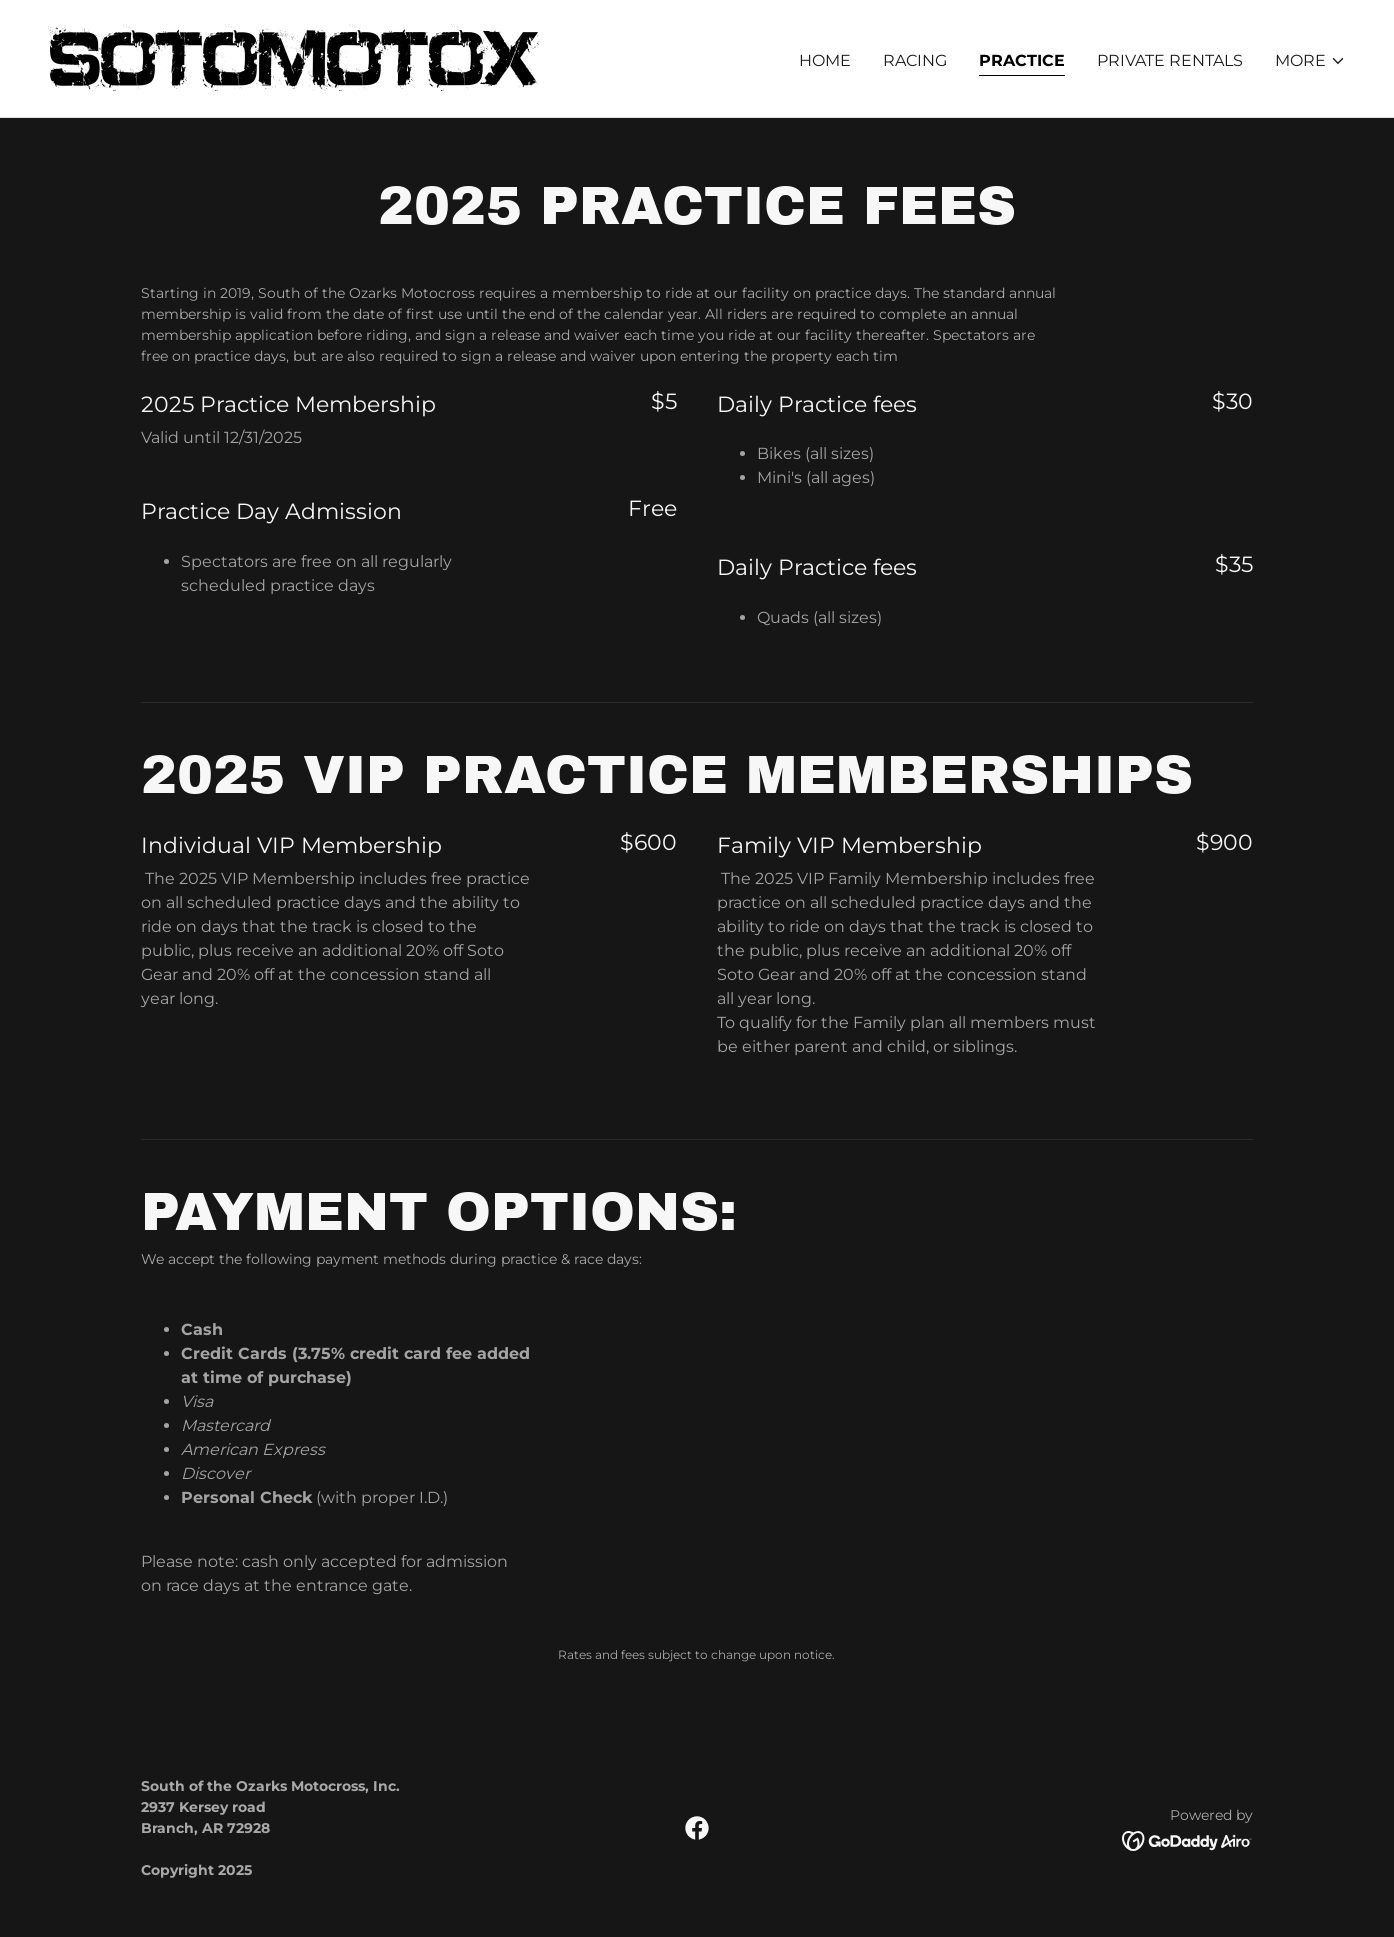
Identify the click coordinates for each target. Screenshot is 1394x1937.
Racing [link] (915, 60)
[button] (1310, 61)
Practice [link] (1022, 60)
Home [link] (825, 60)
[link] (293, 57)
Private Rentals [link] (1170, 60)
